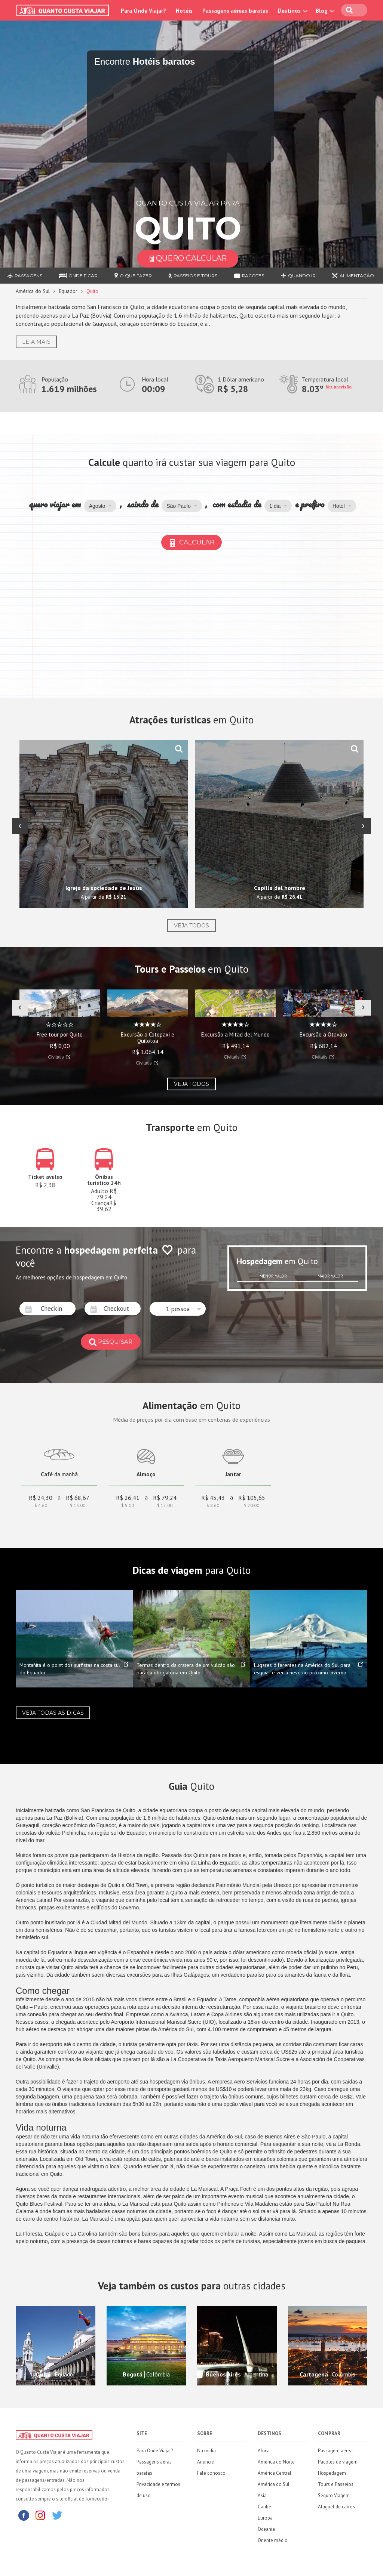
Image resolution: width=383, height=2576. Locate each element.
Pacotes (249, 275)
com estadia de (236, 504)
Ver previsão (339, 386)
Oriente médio (273, 2540)
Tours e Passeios (335, 2484)
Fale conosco (211, 2473)
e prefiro (309, 504)
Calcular (191, 542)
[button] (100, 506)
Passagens (24, 275)
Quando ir (298, 275)
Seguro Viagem (334, 2495)
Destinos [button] (292, 10)
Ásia (262, 2495)
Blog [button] (324, 10)
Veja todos (191, 925)
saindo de (143, 504)
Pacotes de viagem (338, 2462)
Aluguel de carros (336, 2507)
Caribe (264, 2507)
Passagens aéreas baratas (235, 10)
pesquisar (110, 1341)
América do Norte (276, 2462)
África (264, 2450)
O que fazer (133, 275)
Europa (265, 2518)
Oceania (266, 2529)
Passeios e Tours (192, 275)
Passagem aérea (335, 2450)
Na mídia (206, 2450)
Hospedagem (332, 2473)
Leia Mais (36, 342)
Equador (68, 291)
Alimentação (353, 275)
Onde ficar (78, 275)
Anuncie (205, 2462)
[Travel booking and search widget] (180, 115)
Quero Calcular (188, 258)
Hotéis (184, 10)
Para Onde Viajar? (143, 10)
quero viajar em (54, 504)
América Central (274, 2473)
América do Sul (33, 291)
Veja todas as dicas (53, 1712)
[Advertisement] (191, 624)
